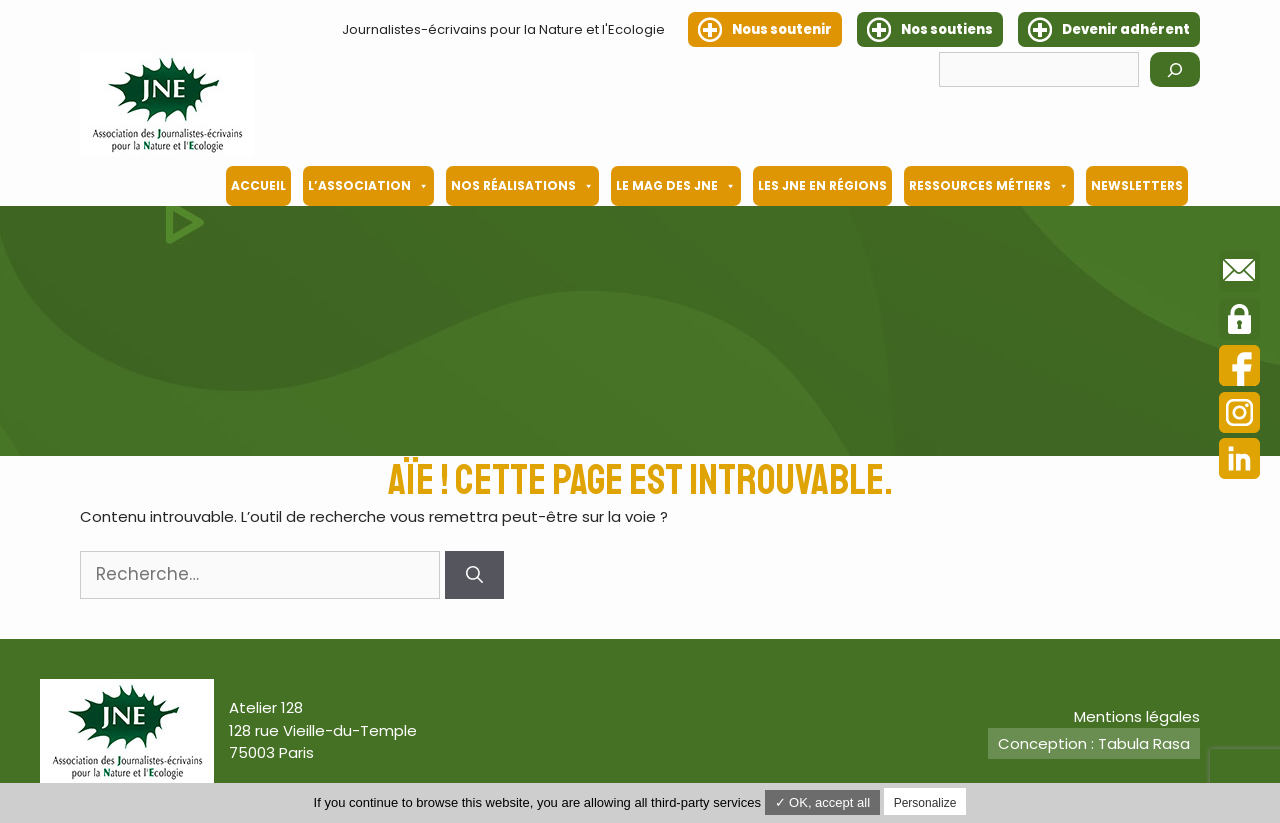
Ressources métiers (989, 186)
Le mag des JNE (676, 186)
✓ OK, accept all (823, 802)
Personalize (925, 803)
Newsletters (1137, 185)
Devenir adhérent (1126, 29)
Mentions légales (1137, 716)
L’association (368, 186)
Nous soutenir (782, 29)
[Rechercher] (1175, 69)
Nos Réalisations (522, 186)
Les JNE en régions (822, 185)
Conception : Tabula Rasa (1094, 743)
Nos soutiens (947, 29)
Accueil (258, 185)
